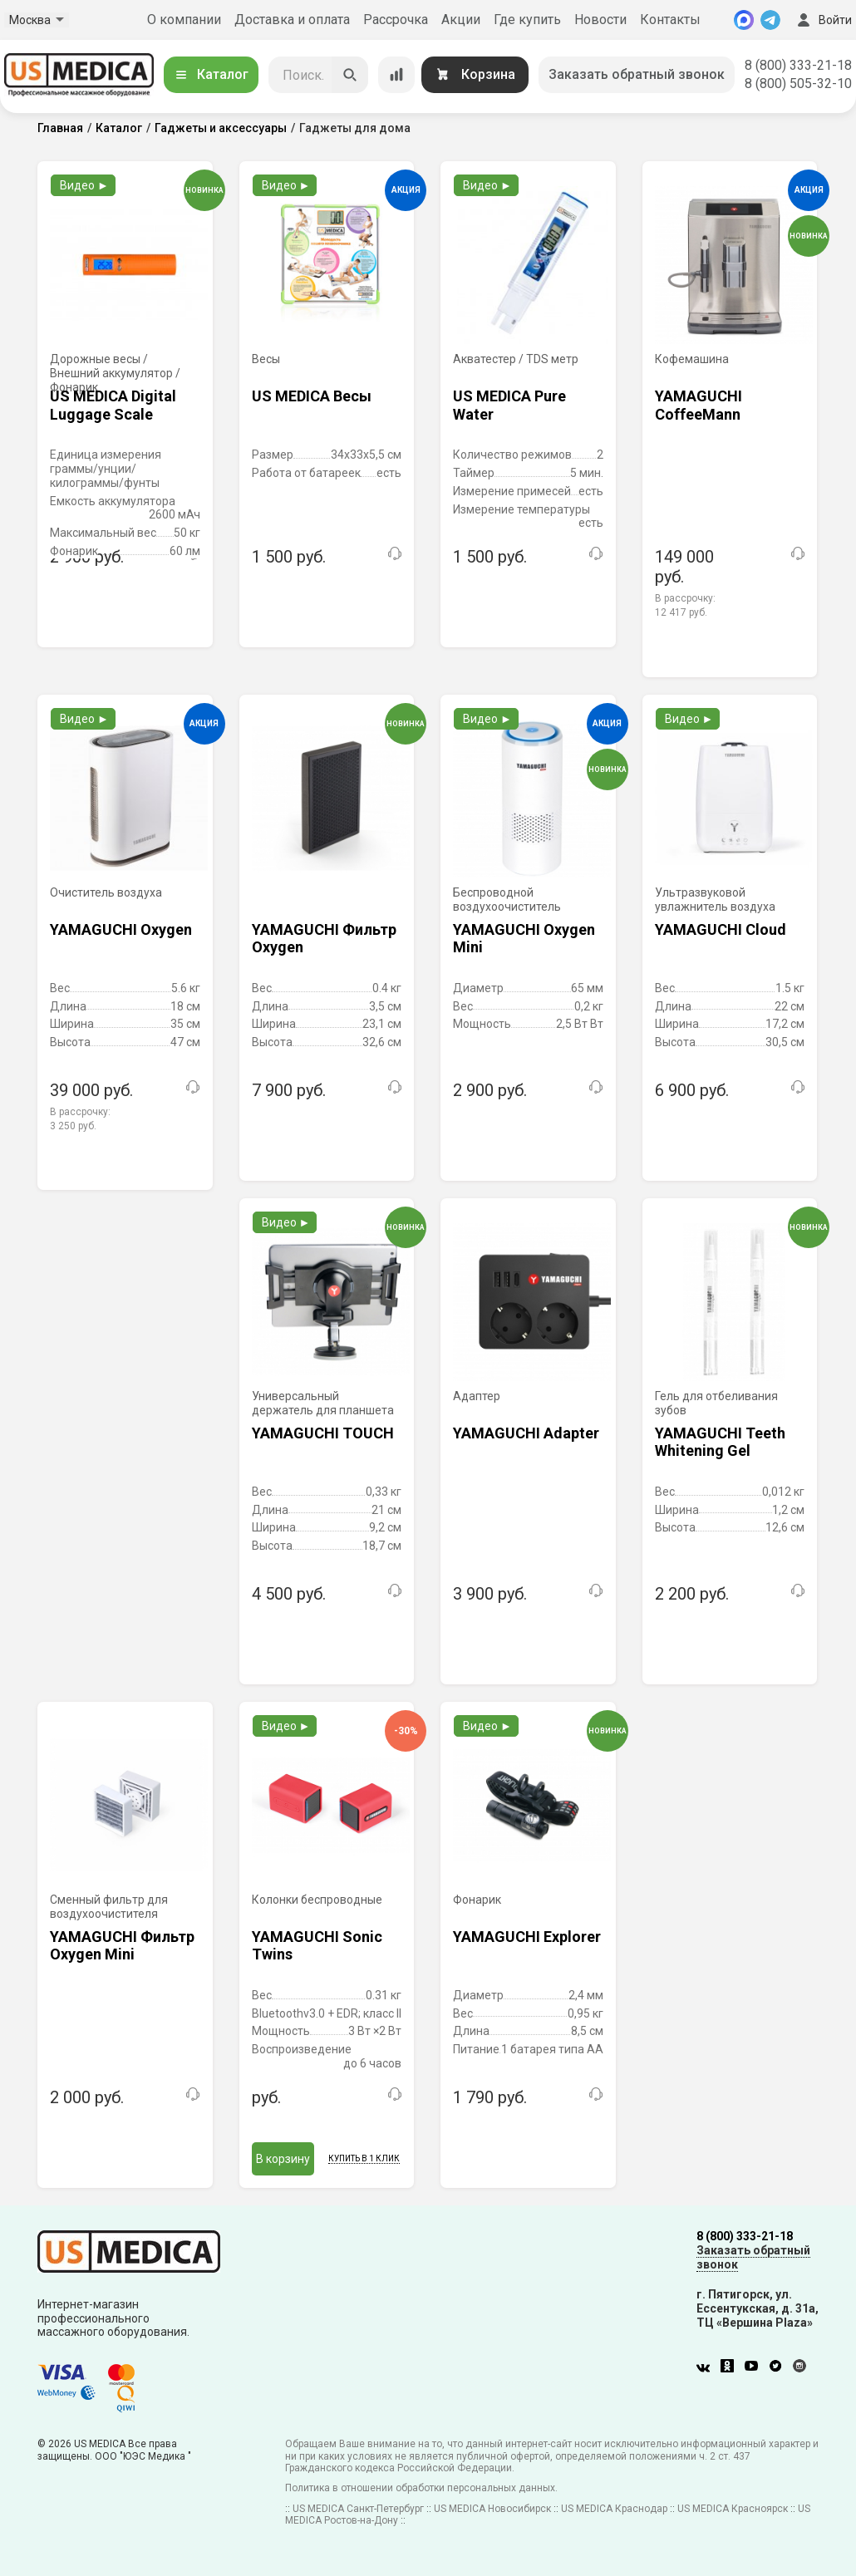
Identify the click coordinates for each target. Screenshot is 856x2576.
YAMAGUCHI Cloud (720, 929)
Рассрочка (395, 19)
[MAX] (744, 20)
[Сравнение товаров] (396, 75)
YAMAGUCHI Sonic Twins (317, 1946)
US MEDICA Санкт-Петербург (358, 2509)
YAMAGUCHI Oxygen (121, 929)
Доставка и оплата (292, 19)
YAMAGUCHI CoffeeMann (698, 405)
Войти (823, 20)
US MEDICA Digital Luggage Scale (113, 405)
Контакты (670, 19)
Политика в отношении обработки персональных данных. (421, 2488)
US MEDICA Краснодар (614, 2509)
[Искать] (350, 75)
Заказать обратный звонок (637, 74)
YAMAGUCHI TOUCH (323, 1433)
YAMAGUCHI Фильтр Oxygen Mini (122, 1946)
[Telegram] (770, 20)
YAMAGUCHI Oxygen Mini (524, 938)
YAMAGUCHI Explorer (527, 1936)
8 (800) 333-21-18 (798, 65)
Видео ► (84, 185)
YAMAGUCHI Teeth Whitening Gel (720, 1442)
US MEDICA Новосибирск (492, 2509)
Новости (600, 19)
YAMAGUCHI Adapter (526, 1433)
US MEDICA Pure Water (509, 405)
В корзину (283, 2159)
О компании (184, 19)
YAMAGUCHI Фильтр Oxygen (324, 938)
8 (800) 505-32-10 (798, 83)
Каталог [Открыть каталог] (211, 74)
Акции (460, 19)
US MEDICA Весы (311, 396)
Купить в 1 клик (364, 2158)
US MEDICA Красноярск (732, 2509)
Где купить (527, 19)
